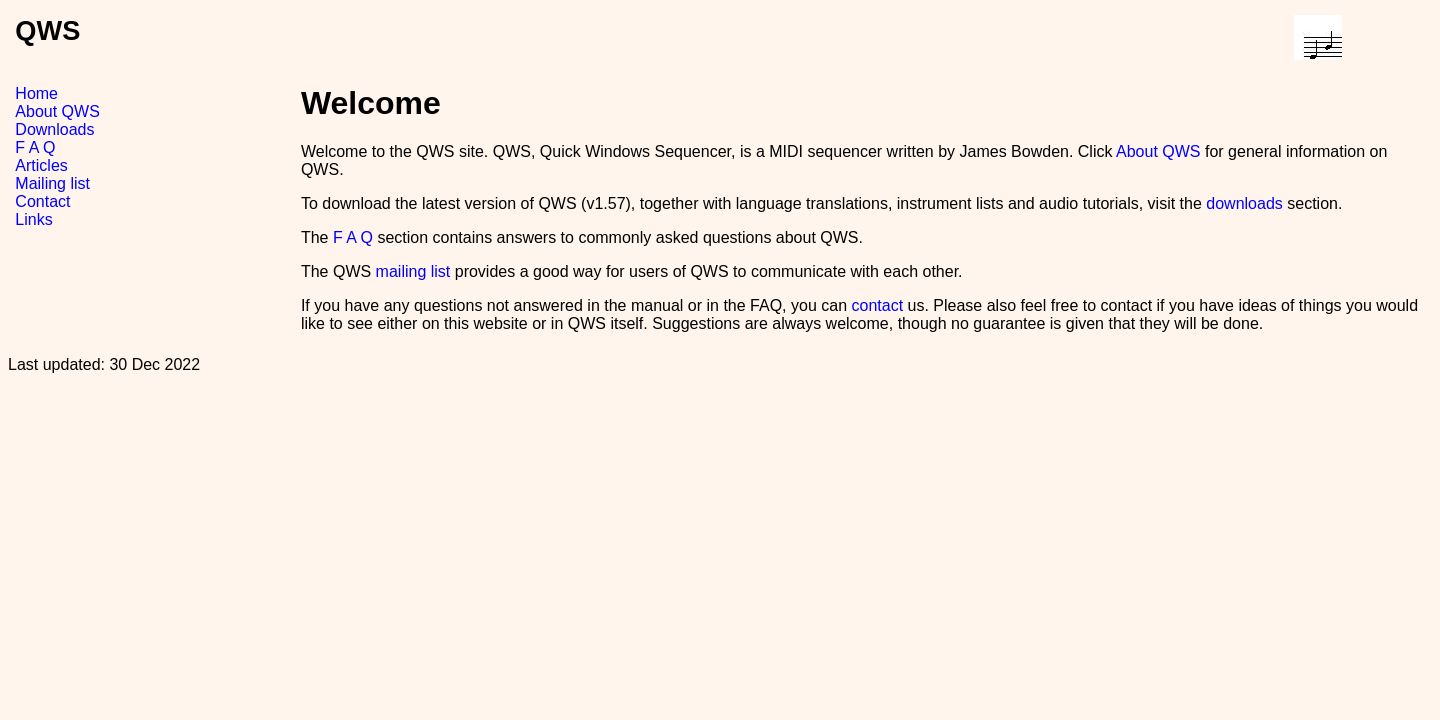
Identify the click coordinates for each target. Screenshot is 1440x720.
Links (33, 219)
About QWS (57, 111)
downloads (1244, 203)
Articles (41, 165)
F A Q (35, 147)
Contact (42, 201)
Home (36, 93)
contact (877, 305)
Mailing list (52, 183)
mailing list (413, 271)
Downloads (54, 129)
